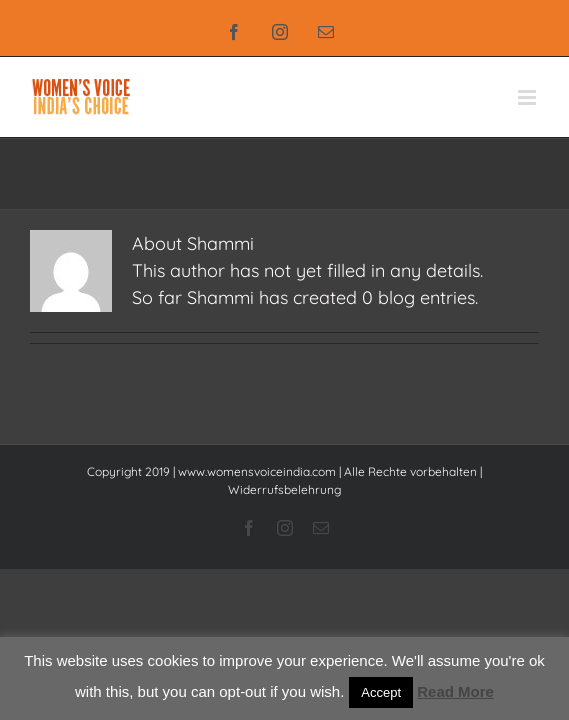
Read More (455, 691)
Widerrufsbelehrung (284, 489)
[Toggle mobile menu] (528, 97)
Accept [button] (381, 692)
